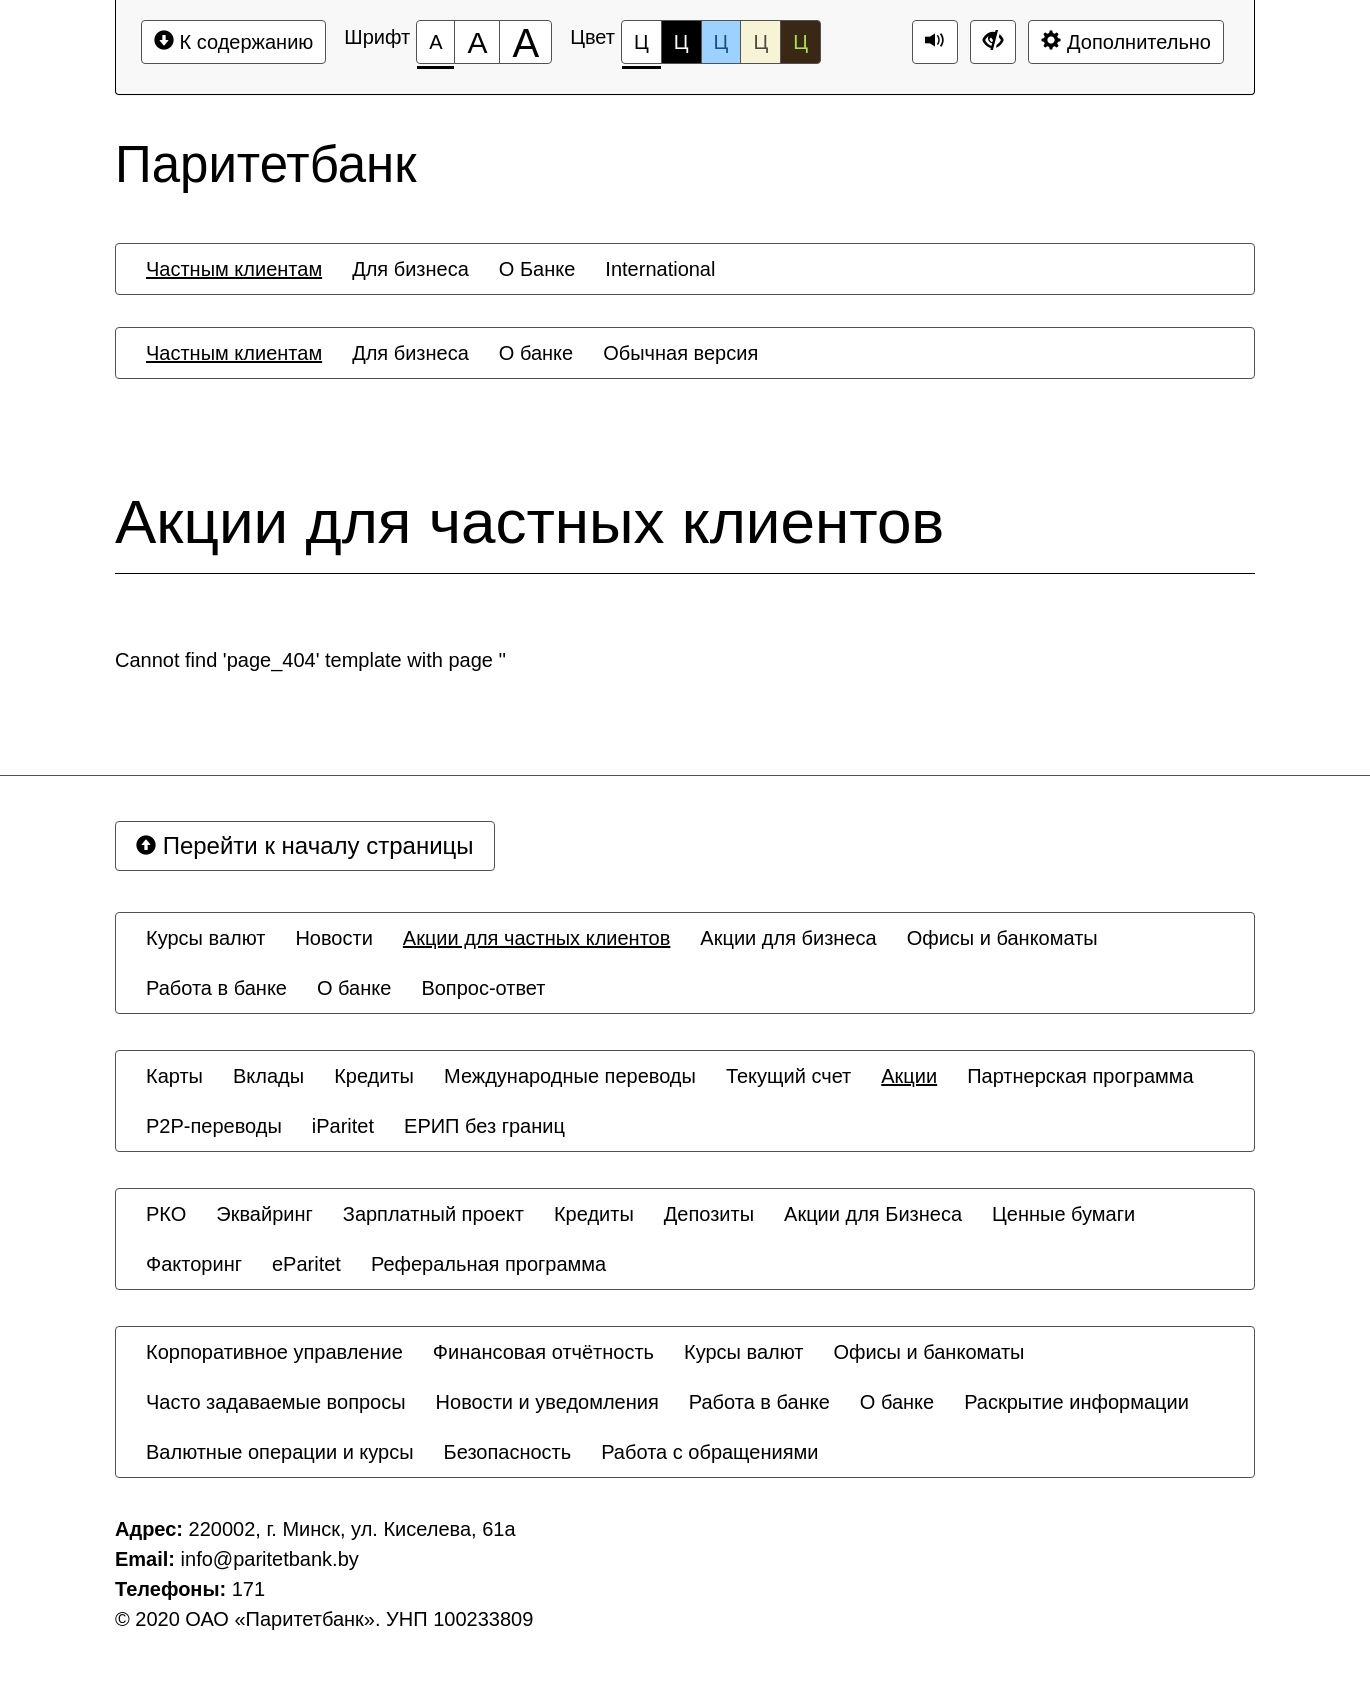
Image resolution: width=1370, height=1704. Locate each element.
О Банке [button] (537, 269)
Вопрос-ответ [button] (483, 988)
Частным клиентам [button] (234, 269)
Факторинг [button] (194, 1264)
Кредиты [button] (374, 1076)
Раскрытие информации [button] (1076, 1402)
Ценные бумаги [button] (1063, 1214)
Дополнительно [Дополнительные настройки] (1126, 41)
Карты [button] (174, 1076)
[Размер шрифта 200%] (525, 42)
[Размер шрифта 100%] (435, 42)
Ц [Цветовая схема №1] (641, 47)
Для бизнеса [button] (410, 269)
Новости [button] (333, 938)
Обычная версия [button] (680, 353)
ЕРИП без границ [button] (484, 1126)
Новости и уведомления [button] (547, 1402)
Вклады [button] (268, 1076)
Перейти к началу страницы (305, 845)
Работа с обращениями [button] (709, 1452)
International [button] (660, 269)
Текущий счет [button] (788, 1076)
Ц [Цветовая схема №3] (721, 42)
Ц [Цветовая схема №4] (760, 42)
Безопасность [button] (508, 1452)
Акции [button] (909, 1076)
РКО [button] (166, 1214)
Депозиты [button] (709, 1214)
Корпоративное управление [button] (274, 1352)
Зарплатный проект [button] (433, 1214)
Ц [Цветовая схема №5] (800, 42)
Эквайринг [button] (264, 1214)
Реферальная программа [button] (488, 1264)
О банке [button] (536, 353)
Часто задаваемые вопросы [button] (276, 1402)
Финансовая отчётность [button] (543, 1352)
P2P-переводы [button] (214, 1126)
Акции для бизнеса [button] (788, 938)
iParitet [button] (343, 1126)
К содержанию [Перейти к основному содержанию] (233, 41)
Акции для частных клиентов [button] (537, 938)
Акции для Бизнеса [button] (873, 1214)
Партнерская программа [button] (1080, 1076)
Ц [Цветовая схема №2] (681, 42)
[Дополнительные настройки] (993, 42)
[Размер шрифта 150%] (477, 42)
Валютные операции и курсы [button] (280, 1452)
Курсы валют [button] (205, 938)
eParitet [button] (306, 1264)
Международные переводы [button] (570, 1076)
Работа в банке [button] (216, 988)
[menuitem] (234, 269)
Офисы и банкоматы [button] (1002, 938)
